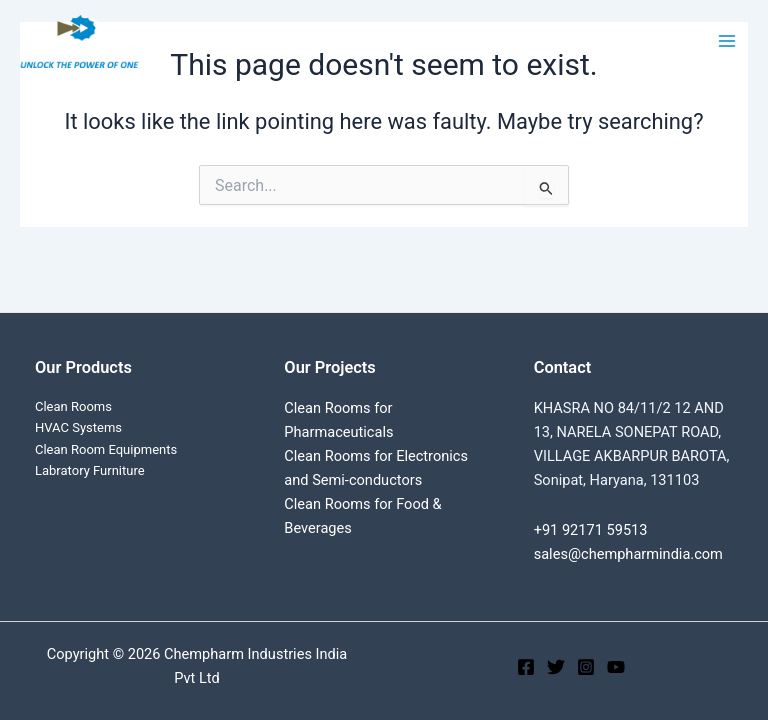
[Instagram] (586, 667)
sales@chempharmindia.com (628, 554)
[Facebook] (526, 667)
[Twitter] (556, 667)
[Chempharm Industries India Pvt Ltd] (80, 42)
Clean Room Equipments (106, 449)
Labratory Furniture (90, 470)
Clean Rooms (73, 406)
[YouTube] (616, 667)
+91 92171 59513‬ (591, 530)
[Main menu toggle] (727, 41)
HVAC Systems (78, 427)
